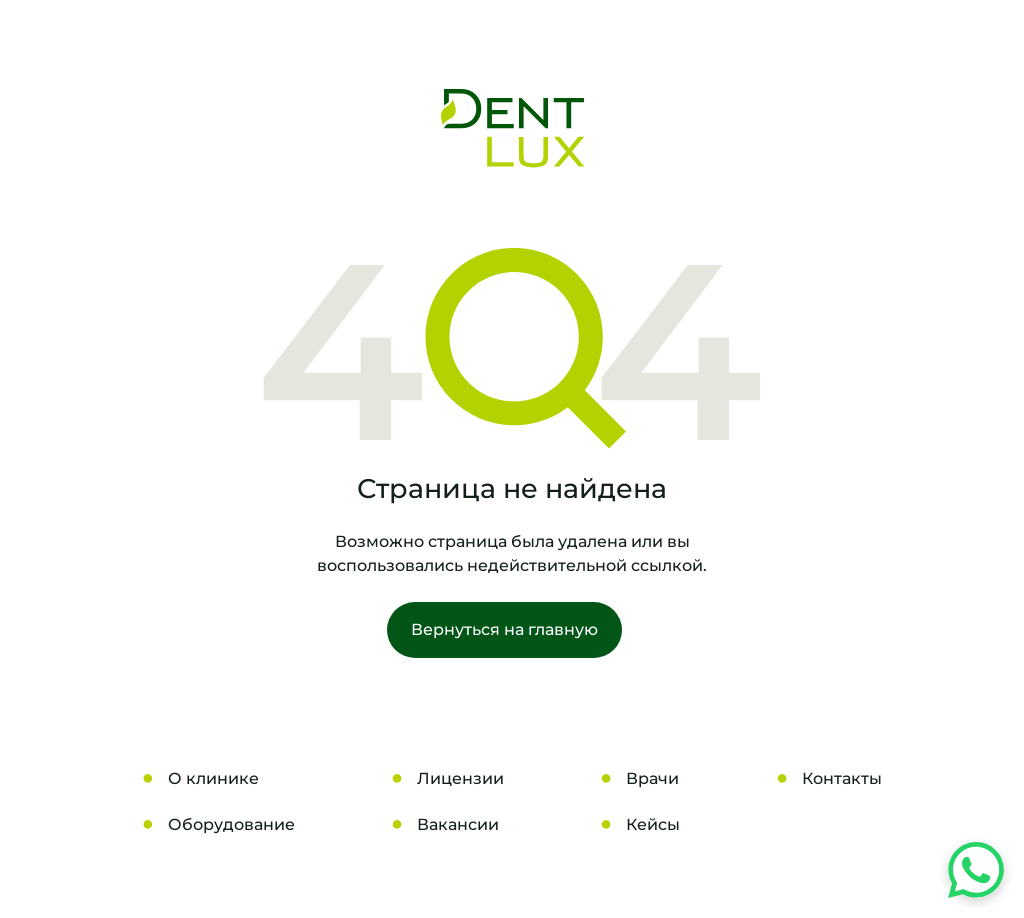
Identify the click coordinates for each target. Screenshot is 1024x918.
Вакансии (458, 824)
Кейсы (653, 824)
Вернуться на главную (504, 629)
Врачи (652, 778)
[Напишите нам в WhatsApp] (976, 870)
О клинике (213, 778)
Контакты (842, 778)
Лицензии (460, 778)
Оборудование (231, 824)
